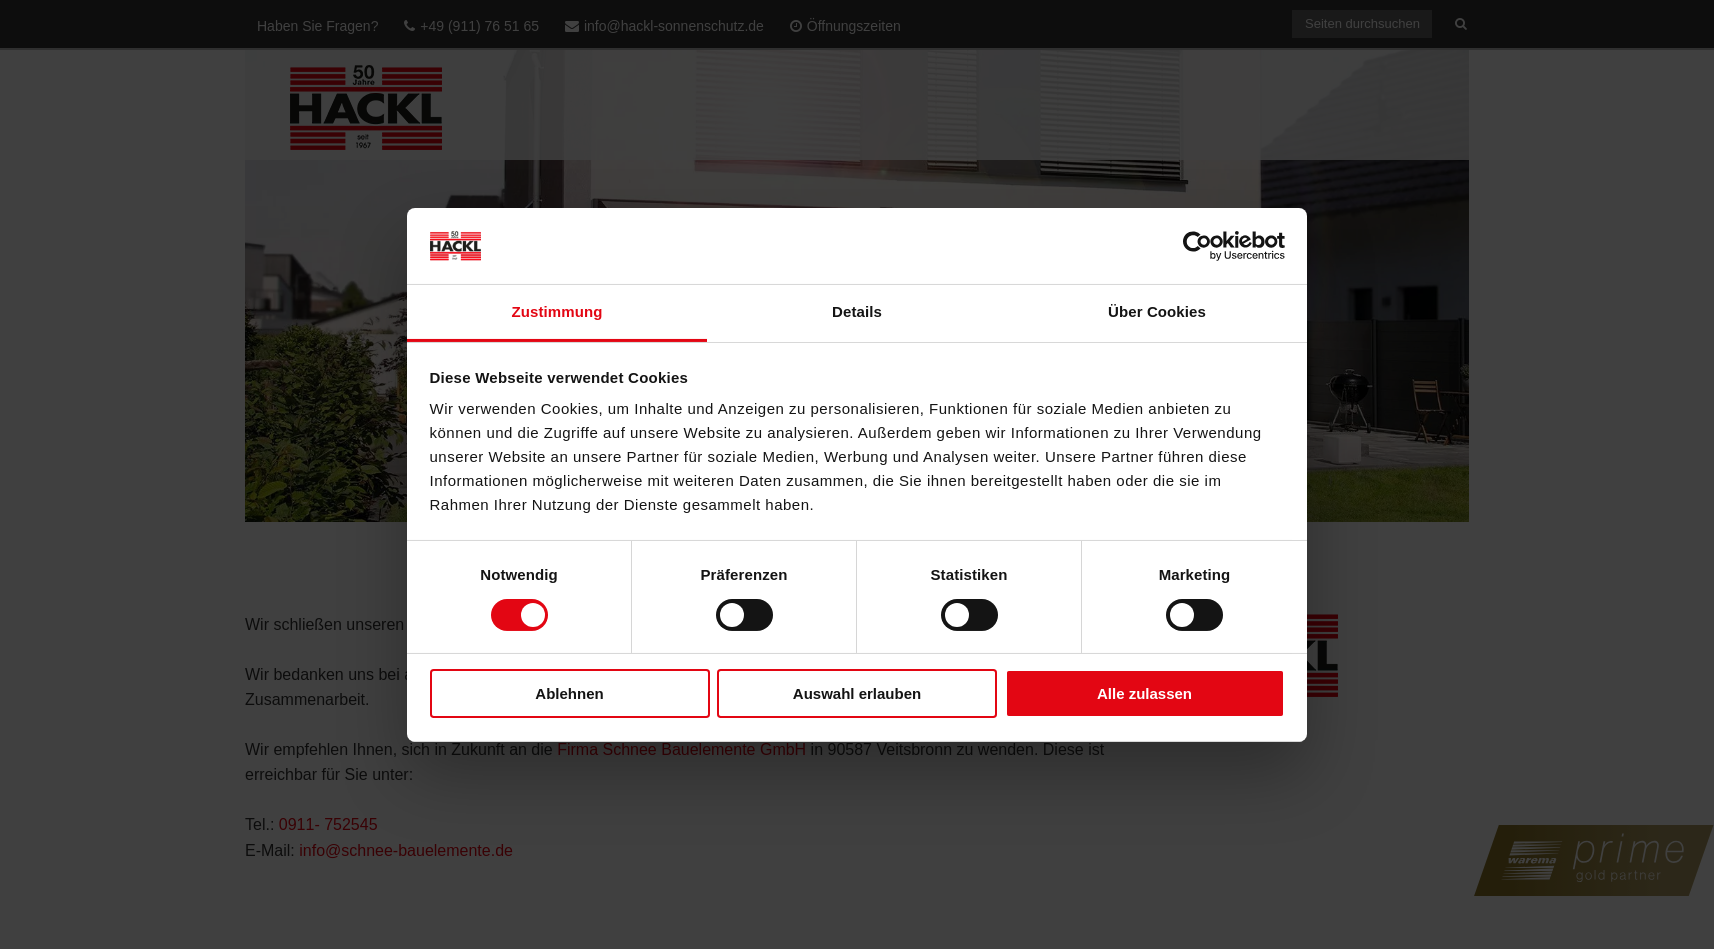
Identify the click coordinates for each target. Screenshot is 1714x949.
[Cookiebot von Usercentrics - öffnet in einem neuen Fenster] (1197, 246)
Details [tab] (857, 311)
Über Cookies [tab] (1157, 311)
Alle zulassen (1144, 693)
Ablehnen (569, 693)
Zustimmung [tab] (557, 311)
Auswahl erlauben (857, 693)
